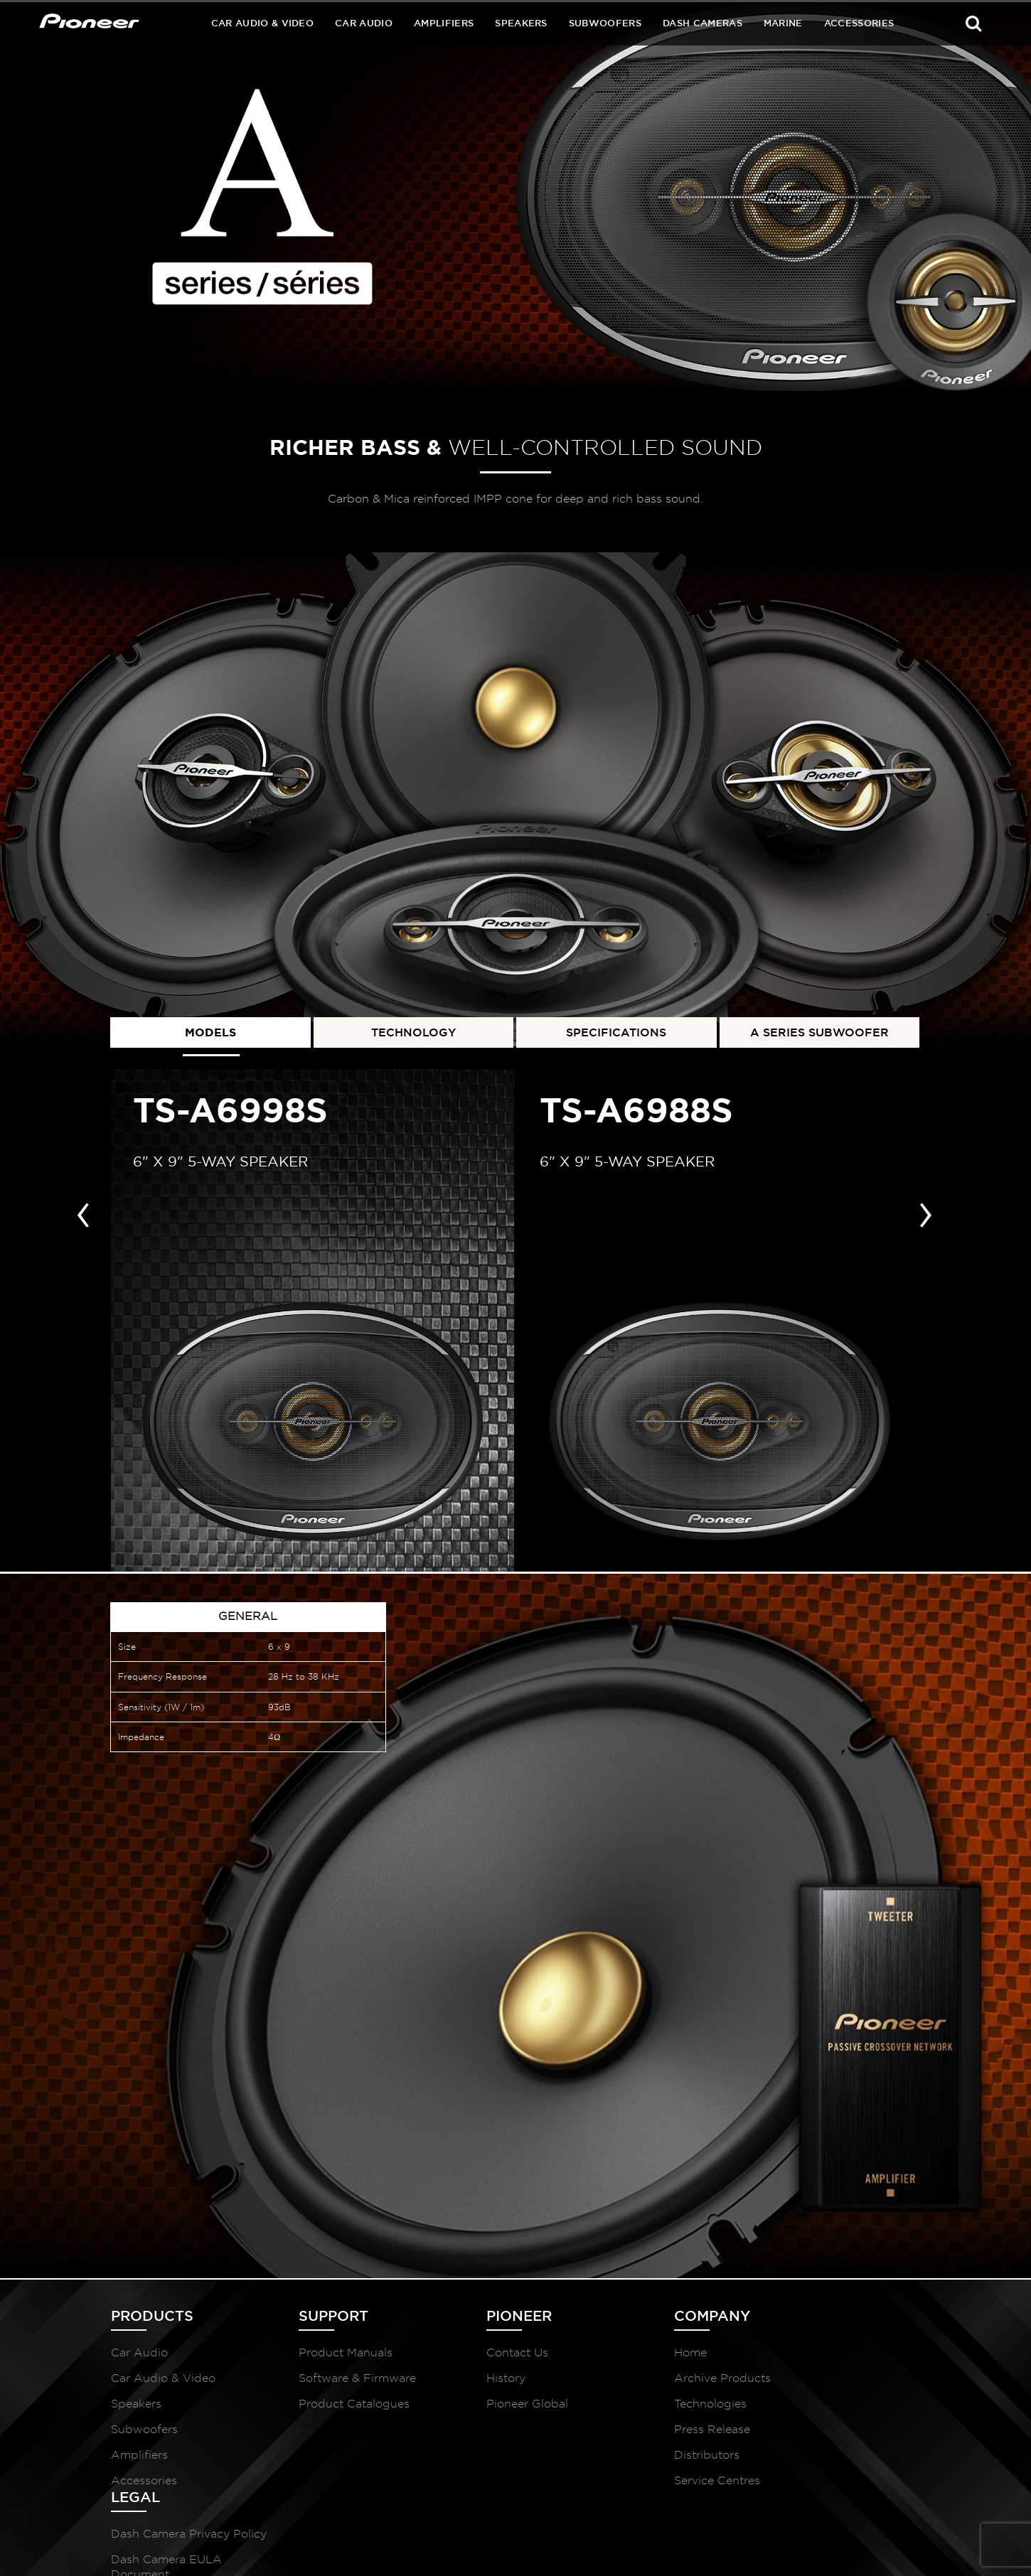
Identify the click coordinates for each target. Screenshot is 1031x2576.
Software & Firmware (335, 2385)
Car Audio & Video (262, 23)
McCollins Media (880, 2548)
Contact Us (474, 2360)
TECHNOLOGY (413, 1030)
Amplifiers (444, 23)
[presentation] (83, 1209)
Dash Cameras (702, 23)
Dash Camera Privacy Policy (835, 2367)
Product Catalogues (332, 2411)
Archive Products (657, 2385)
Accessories (859, 23)
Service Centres (652, 2487)
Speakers (521, 23)
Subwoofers (605, 23)
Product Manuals (323, 2360)
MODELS (210, 1030)
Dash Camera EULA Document (831, 2407)
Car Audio (363, 23)
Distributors (642, 2462)
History (462, 2385)
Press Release (647, 2436)
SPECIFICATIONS (616, 1030)
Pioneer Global (484, 2411)
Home (625, 2360)
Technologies (645, 2411)
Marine (783, 23)
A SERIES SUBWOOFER (819, 1030)
